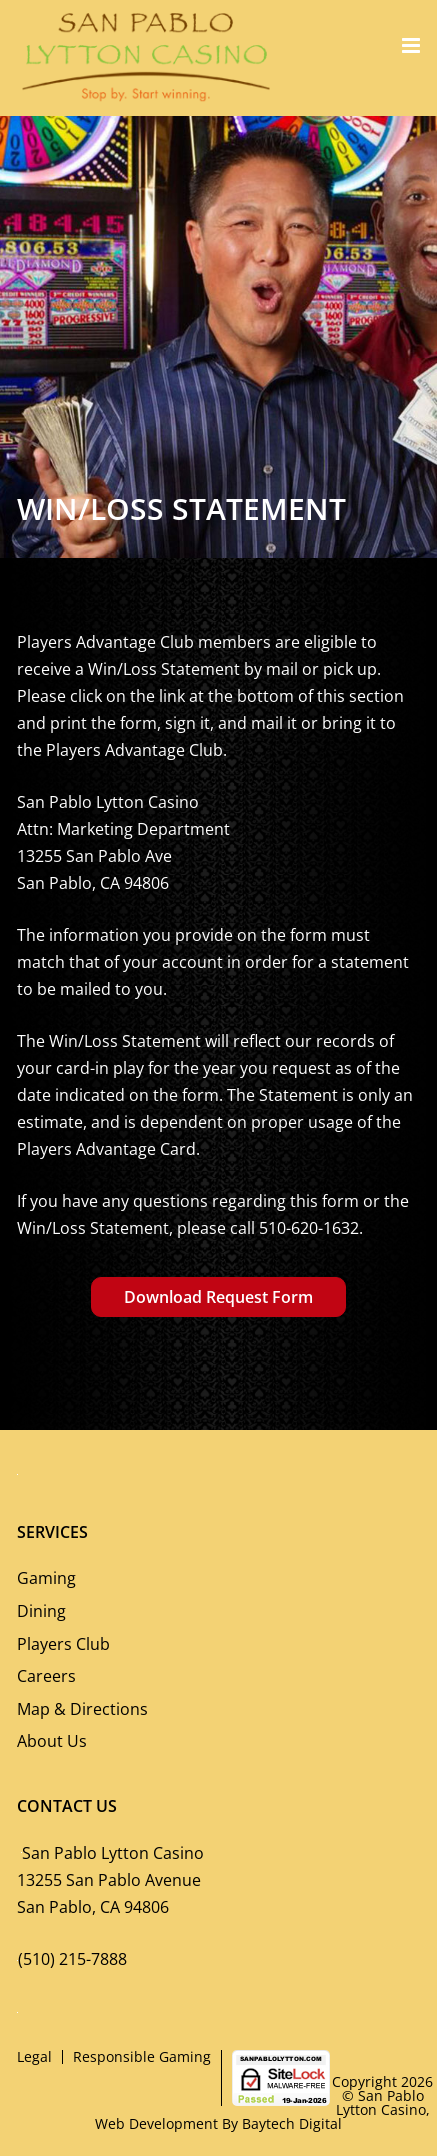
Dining (41, 1611)
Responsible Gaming (142, 2056)
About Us (52, 1741)
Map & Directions (82, 1709)
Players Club (63, 1644)
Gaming (46, 1578)
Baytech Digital (292, 2123)
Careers (46, 1676)
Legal (34, 2056)
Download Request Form (218, 1297)
